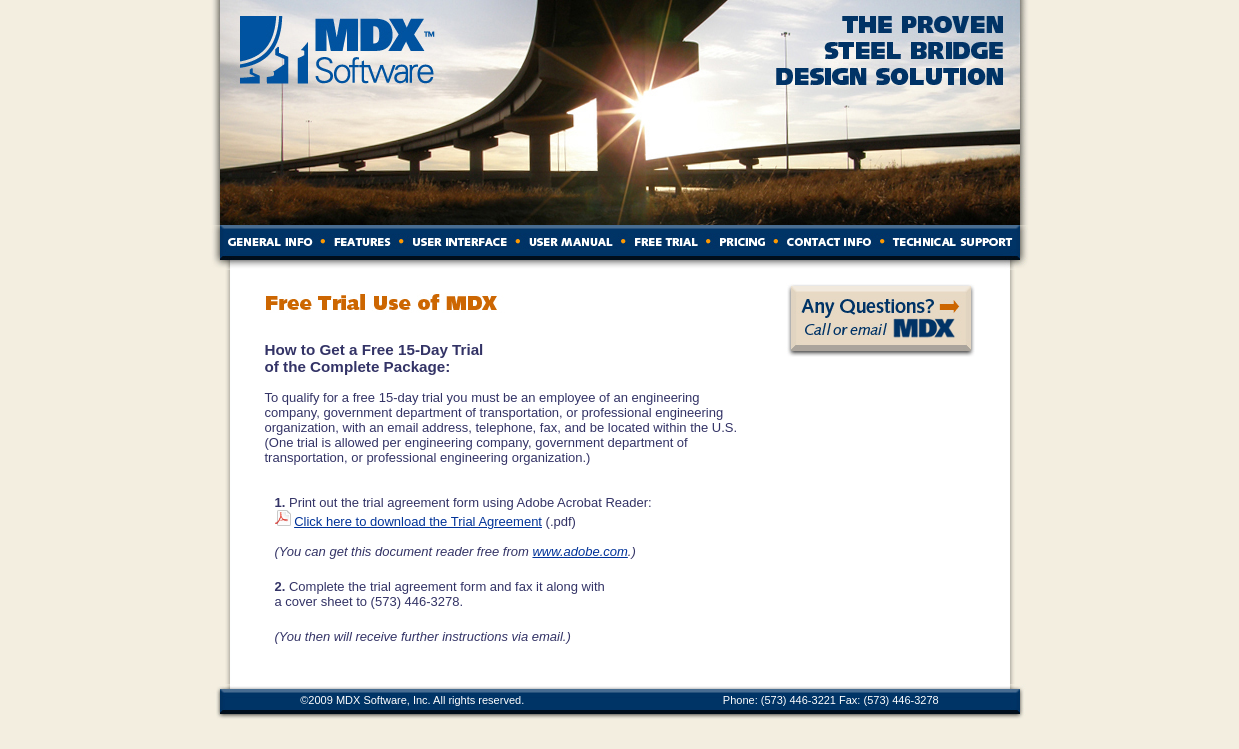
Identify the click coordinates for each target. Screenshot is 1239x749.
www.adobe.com (579, 551)
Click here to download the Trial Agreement (418, 521)
